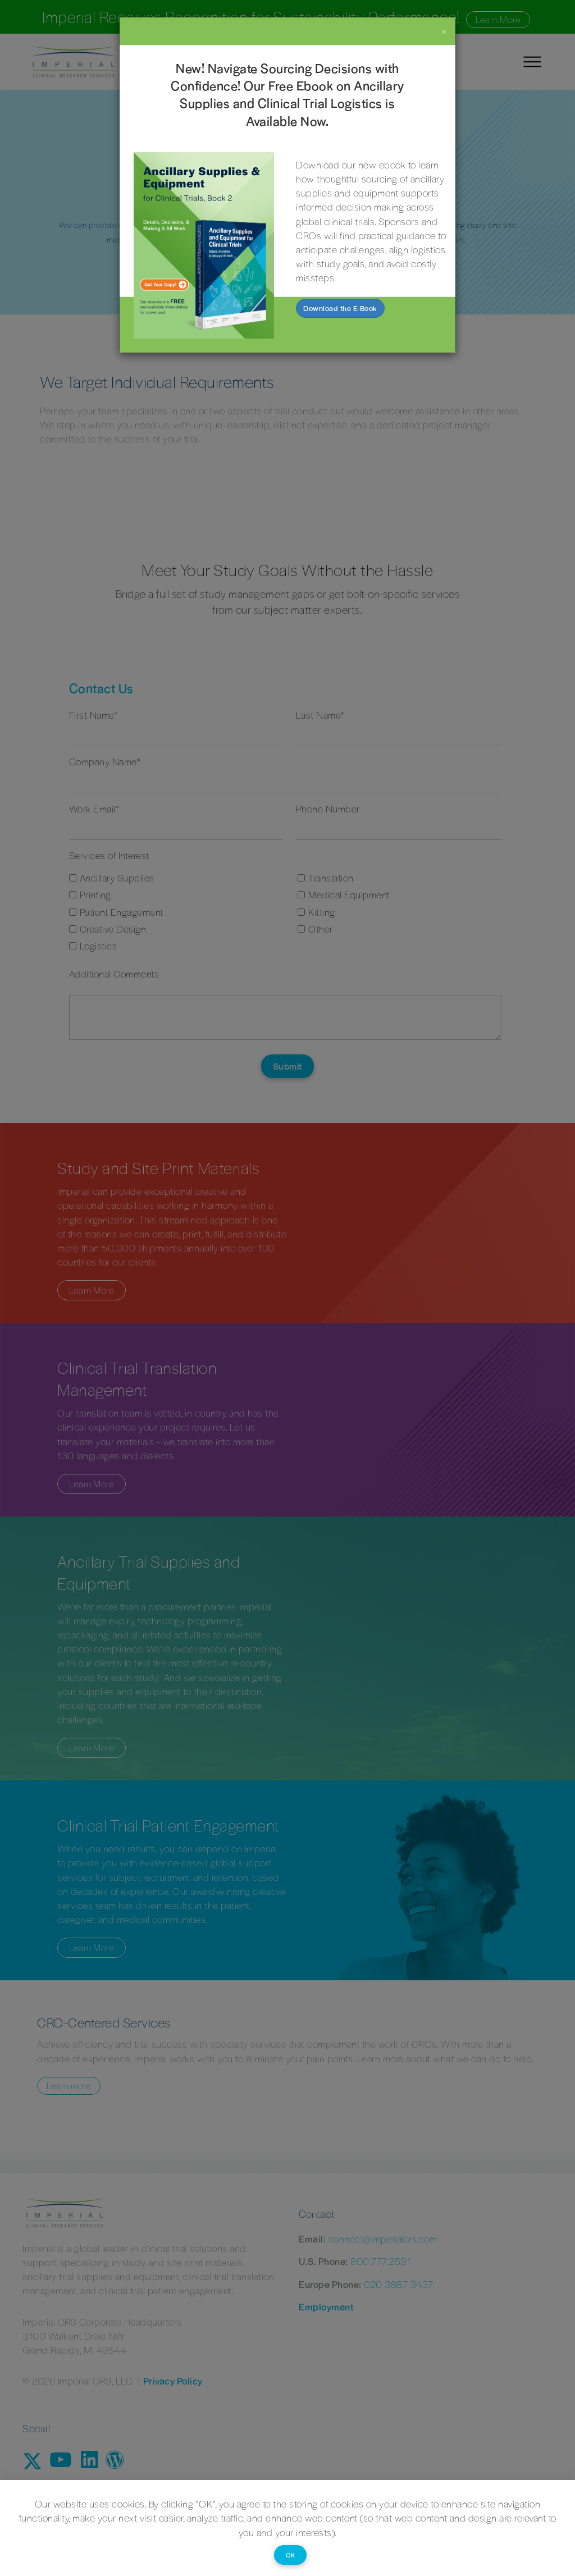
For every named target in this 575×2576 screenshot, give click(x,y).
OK (290, 2554)
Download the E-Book (340, 308)
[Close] (444, 30)
